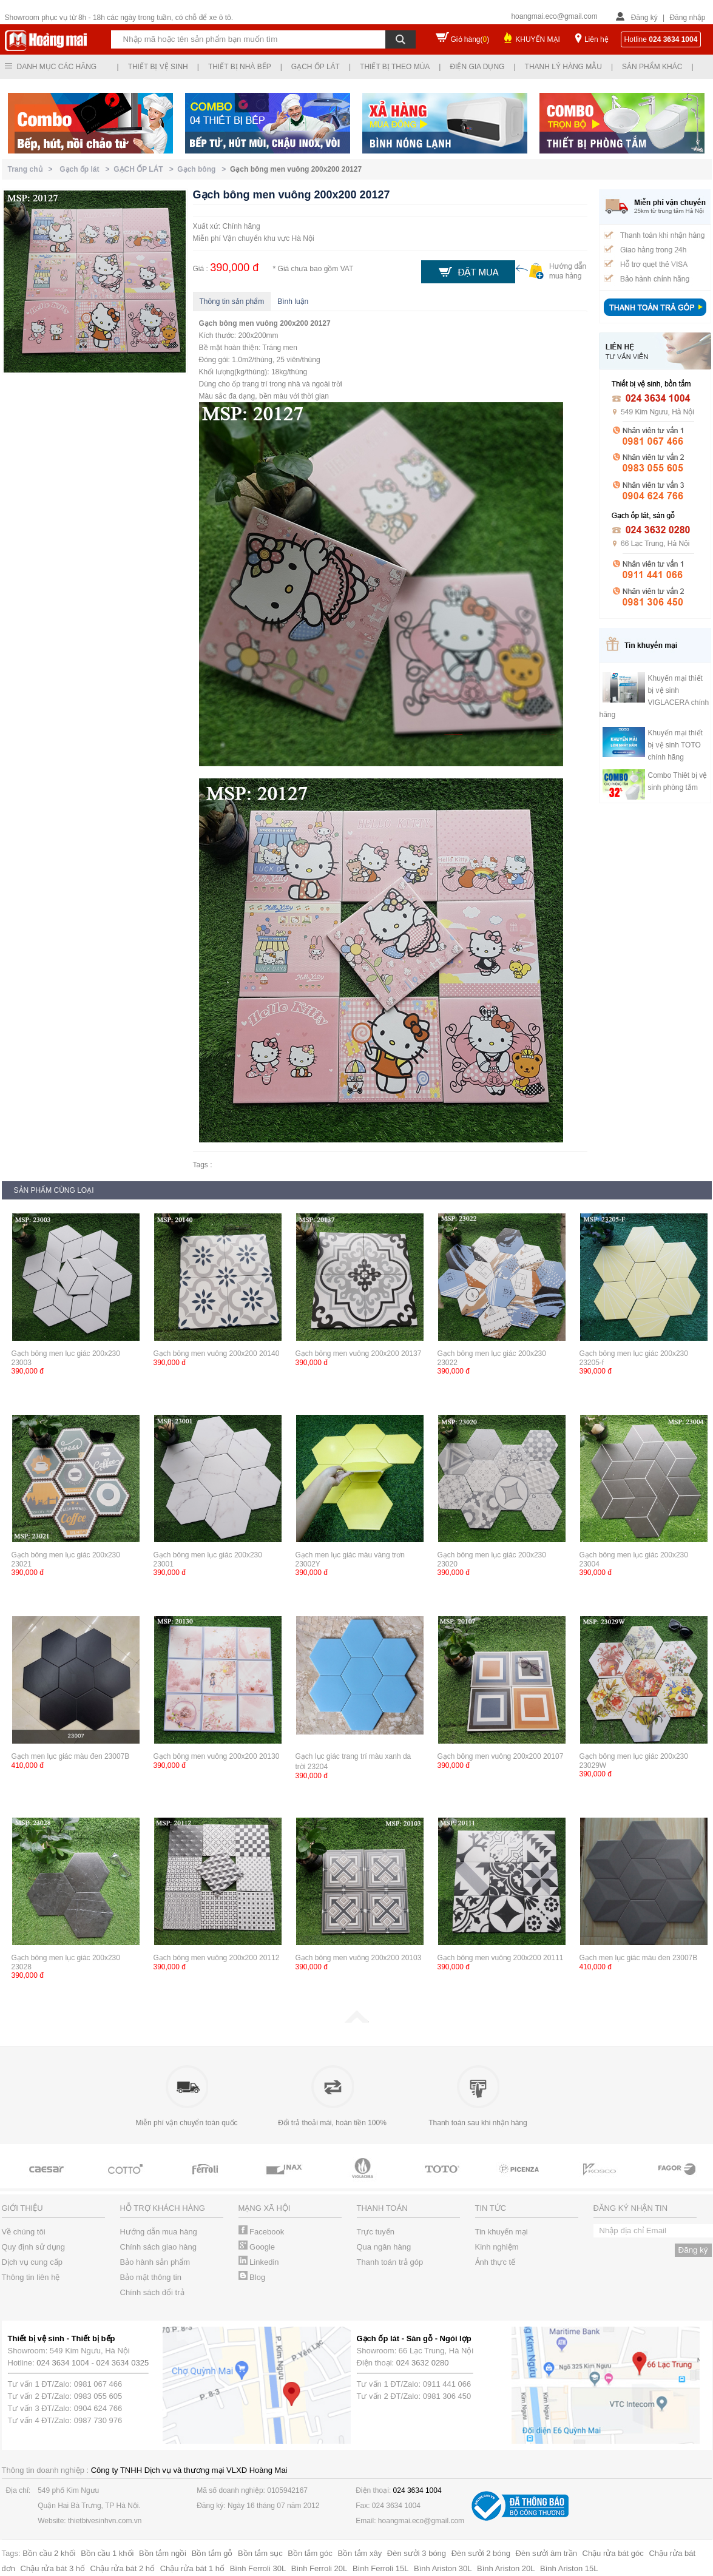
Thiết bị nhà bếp (239, 66)
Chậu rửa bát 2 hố (122, 2568)
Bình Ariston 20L (506, 2568)
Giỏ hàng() (470, 39)
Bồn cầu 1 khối (107, 2553)
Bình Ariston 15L (569, 2568)
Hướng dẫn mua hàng (158, 2231)
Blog (252, 2277)
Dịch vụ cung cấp (32, 2262)
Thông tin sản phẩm (232, 301)
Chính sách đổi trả (152, 2292)
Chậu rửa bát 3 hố (53, 2568)
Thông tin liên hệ (31, 2277)
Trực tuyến (375, 2231)
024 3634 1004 (62, 2362)
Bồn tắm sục (260, 2553)
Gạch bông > (203, 169)
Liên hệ (596, 39)
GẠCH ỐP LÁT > (145, 169)
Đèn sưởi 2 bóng (480, 2553)
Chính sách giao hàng (158, 2246)
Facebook (261, 2231)
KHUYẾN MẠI (537, 39)
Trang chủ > (32, 169)
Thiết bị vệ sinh (158, 66)
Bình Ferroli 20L (319, 2568)
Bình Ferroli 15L (381, 2568)
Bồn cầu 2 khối (48, 2553)
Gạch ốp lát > (86, 169)
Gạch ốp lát (315, 66)
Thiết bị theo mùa (395, 66)
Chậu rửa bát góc (613, 2553)
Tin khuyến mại (501, 2231)
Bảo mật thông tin (150, 2277)
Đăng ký (644, 17)
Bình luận (292, 301)
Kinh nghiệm (497, 2246)
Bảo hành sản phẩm (155, 2262)
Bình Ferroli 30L (258, 2568)
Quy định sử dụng (34, 2246)
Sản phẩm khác (652, 66)
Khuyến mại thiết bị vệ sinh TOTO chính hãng (675, 745)
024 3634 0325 (122, 2362)
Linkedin (258, 2262)
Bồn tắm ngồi (162, 2553)
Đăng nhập (687, 17)
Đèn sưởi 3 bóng (416, 2553)
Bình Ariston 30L (442, 2568)
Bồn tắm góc (310, 2553)
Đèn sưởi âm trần (546, 2553)
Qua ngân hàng (384, 2246)
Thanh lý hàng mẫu (563, 66)
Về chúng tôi (24, 2231)
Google (256, 2246)
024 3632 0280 (422, 2362)
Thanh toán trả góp (390, 2262)
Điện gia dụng (477, 66)
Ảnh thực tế (495, 2262)
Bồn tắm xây (359, 2553)
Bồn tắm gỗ (212, 2553)
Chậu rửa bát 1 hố (192, 2568)
